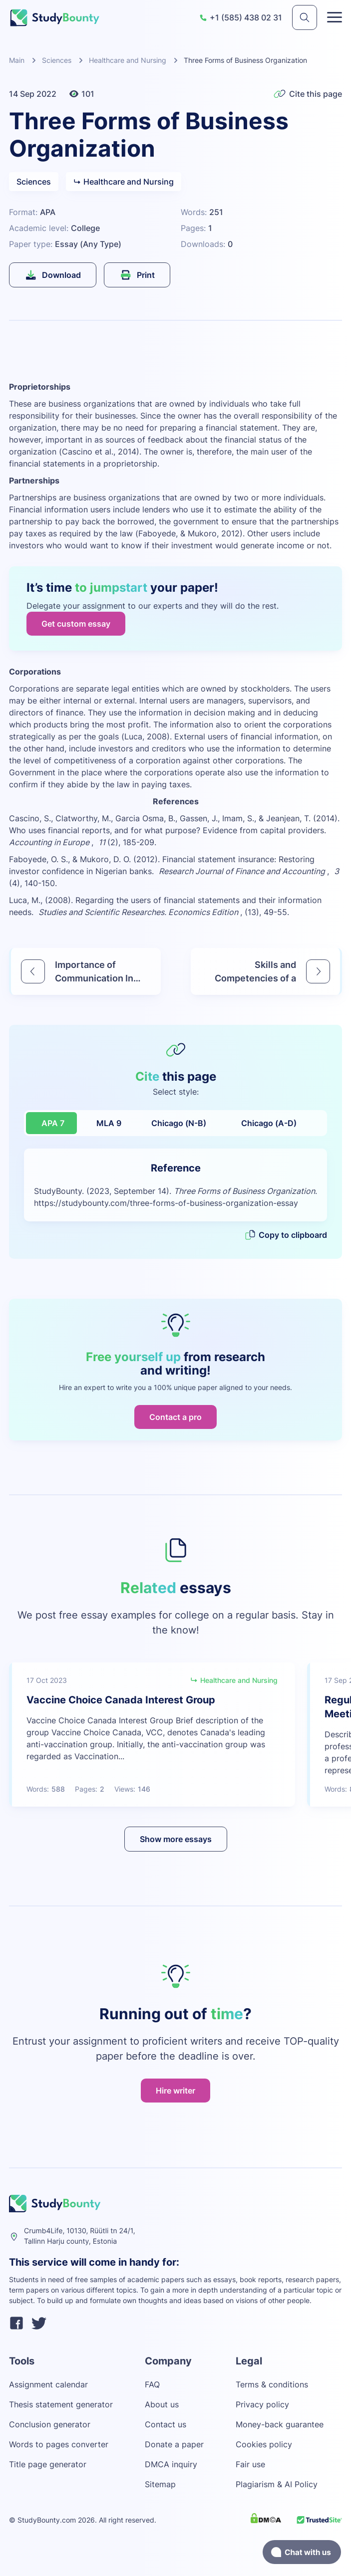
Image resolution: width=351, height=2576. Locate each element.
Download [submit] (52, 275)
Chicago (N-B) (178, 1123)
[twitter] (38, 2325)
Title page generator (47, 2464)
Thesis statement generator (61, 2404)
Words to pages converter (58, 2444)
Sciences (56, 60)
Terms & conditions (272, 2384)
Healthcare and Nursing (127, 60)
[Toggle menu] (334, 17)
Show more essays (176, 1839)
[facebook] (16, 2325)
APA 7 (52, 1123)
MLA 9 (108, 1123)
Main (16, 60)
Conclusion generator (49, 2424)
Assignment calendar (48, 2384)
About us (162, 2404)
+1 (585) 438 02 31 (240, 17)
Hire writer (175, 2091)
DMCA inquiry (171, 2464)
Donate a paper (174, 2444)
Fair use (250, 2464)
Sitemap (160, 2484)
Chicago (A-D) (269, 1123)
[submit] (304, 17)
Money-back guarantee (280, 2424)
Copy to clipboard (285, 1235)
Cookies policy (264, 2444)
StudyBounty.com (46, 2520)
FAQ (152, 2384)
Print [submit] (137, 275)
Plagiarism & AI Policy (277, 2484)
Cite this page (308, 94)
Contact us (165, 2424)
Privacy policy (262, 2404)
